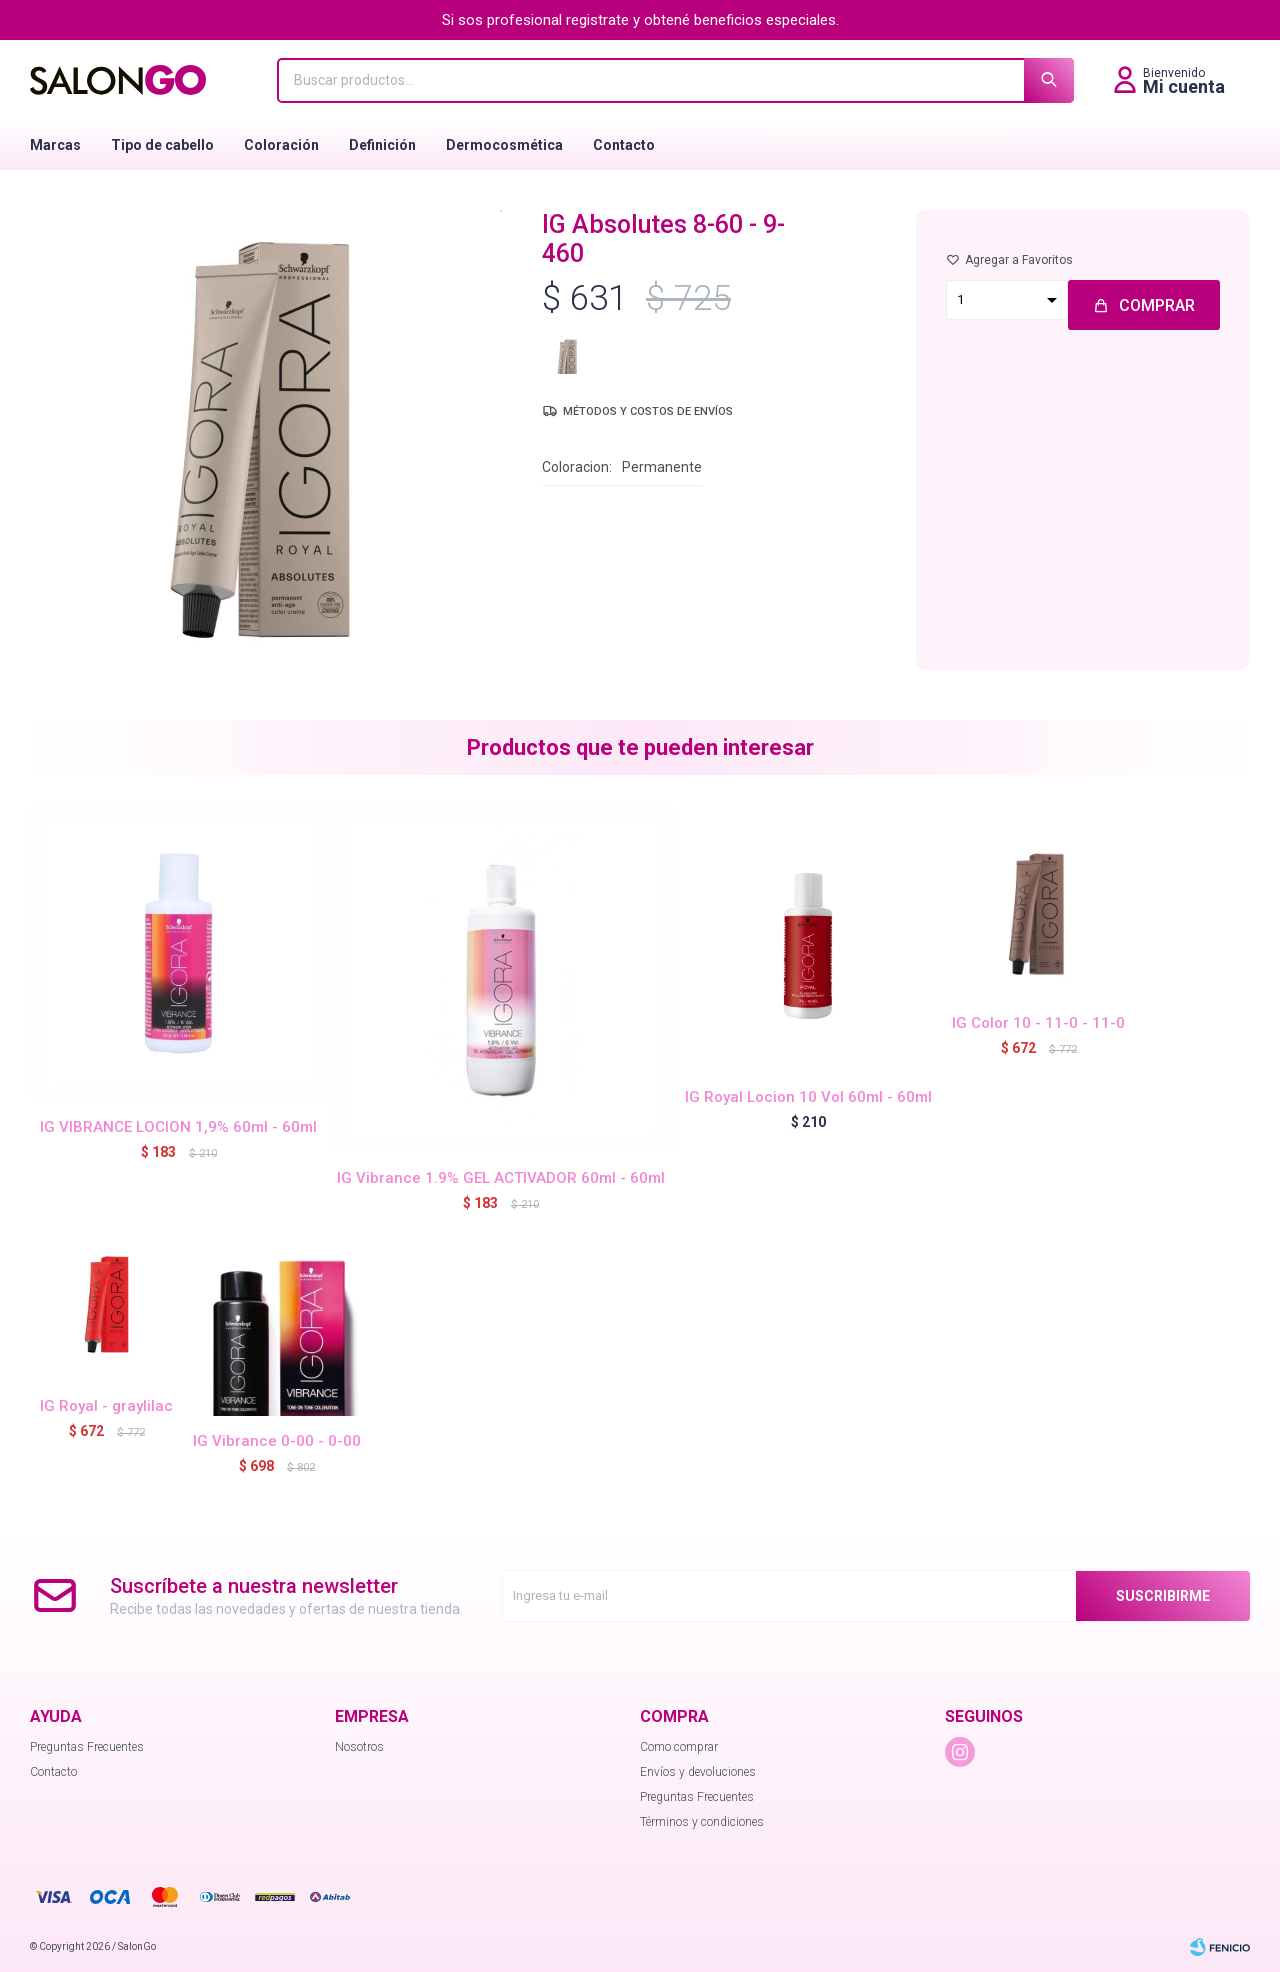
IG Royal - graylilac (106, 1406)
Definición (382, 145)
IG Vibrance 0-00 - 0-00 (277, 1441)
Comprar (1157, 305)
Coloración (281, 145)
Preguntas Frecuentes (87, 1747)
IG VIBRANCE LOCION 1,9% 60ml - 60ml (178, 1127)
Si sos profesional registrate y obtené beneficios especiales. (640, 20)
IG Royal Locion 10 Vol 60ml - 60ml (808, 1097)
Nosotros (359, 1747)
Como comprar (679, 1747)
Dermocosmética (504, 145)
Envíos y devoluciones (698, 1772)
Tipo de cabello (162, 145)
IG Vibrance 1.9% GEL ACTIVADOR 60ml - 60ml (501, 1178)
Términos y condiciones (702, 1822)
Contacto (624, 145)
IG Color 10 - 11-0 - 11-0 (1038, 1023)
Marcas (55, 145)
